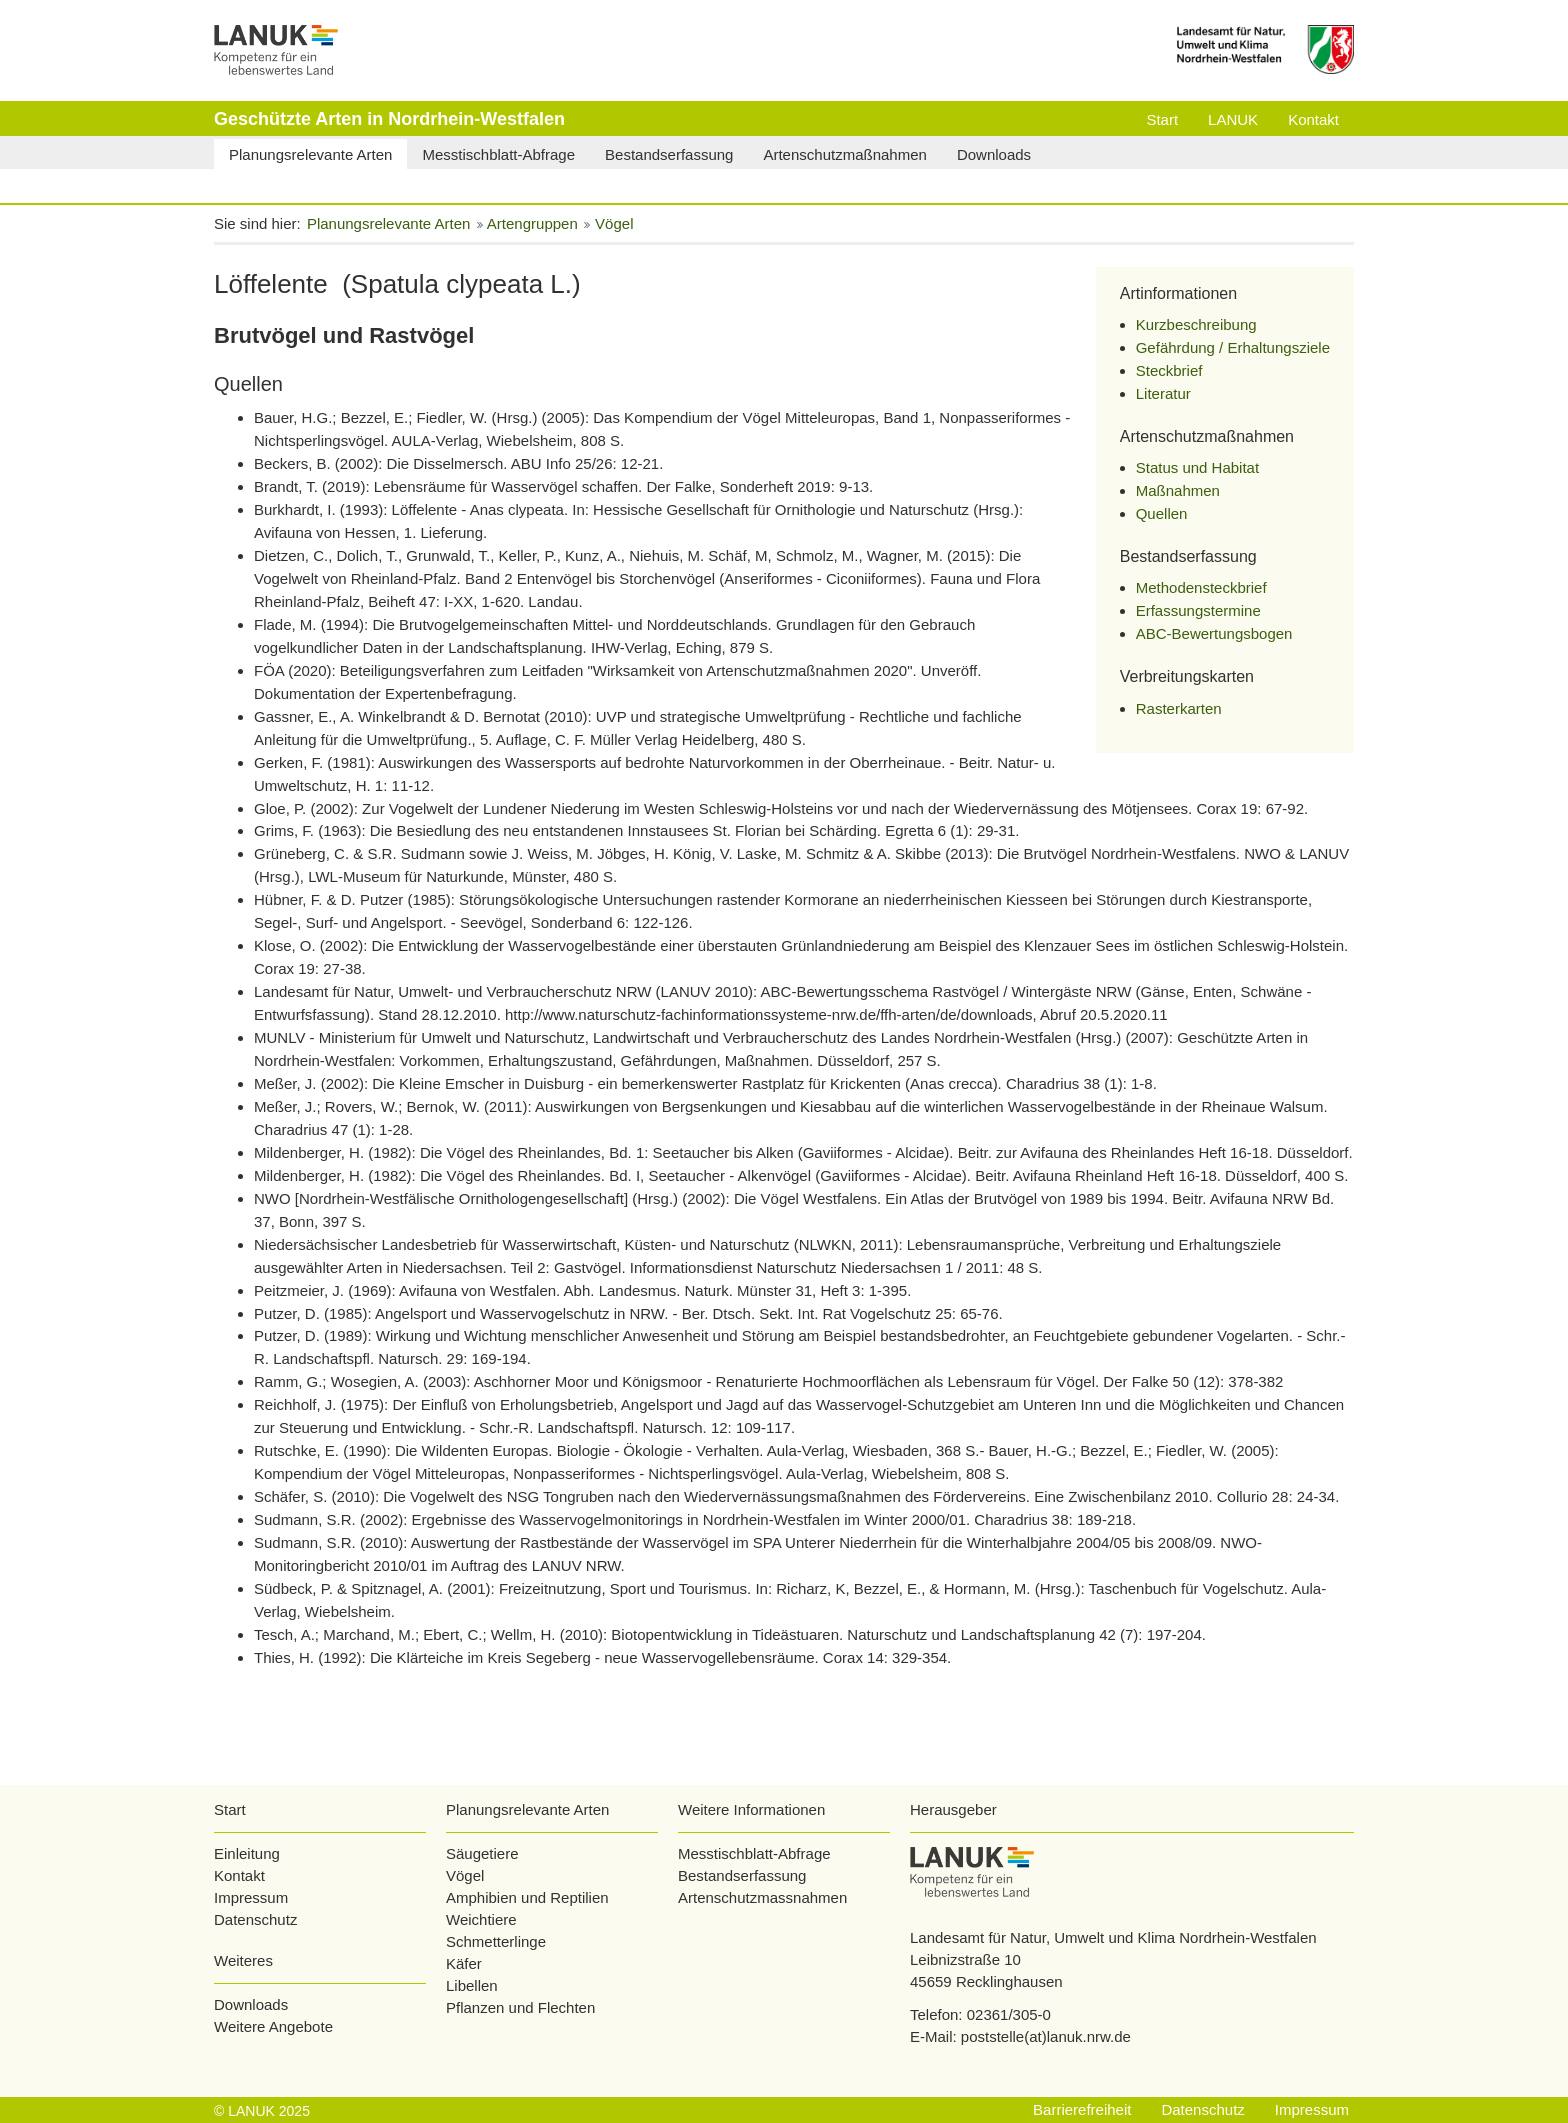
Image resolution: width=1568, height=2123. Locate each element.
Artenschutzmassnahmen (762, 1897)
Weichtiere (481, 1919)
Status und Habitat (1197, 467)
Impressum (251, 1897)
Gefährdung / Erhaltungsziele (1233, 347)
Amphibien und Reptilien (527, 1897)
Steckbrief (1169, 370)
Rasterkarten (1179, 708)
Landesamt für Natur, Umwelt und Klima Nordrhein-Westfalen (1113, 1937)
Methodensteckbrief (1201, 587)
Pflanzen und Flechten (520, 2007)
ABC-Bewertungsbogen (1214, 633)
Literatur (1163, 393)
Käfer (464, 1963)
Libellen (472, 1985)
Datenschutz (255, 1919)
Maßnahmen (1178, 490)
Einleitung (247, 1853)
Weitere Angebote (273, 2026)
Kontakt (239, 1875)
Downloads (251, 2004)
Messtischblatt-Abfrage (754, 1853)
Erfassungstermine (1198, 610)
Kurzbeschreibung (1196, 324)
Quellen (1162, 513)
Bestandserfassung (742, 1875)
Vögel (465, 1875)
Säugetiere (482, 1853)
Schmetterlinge (496, 1941)
